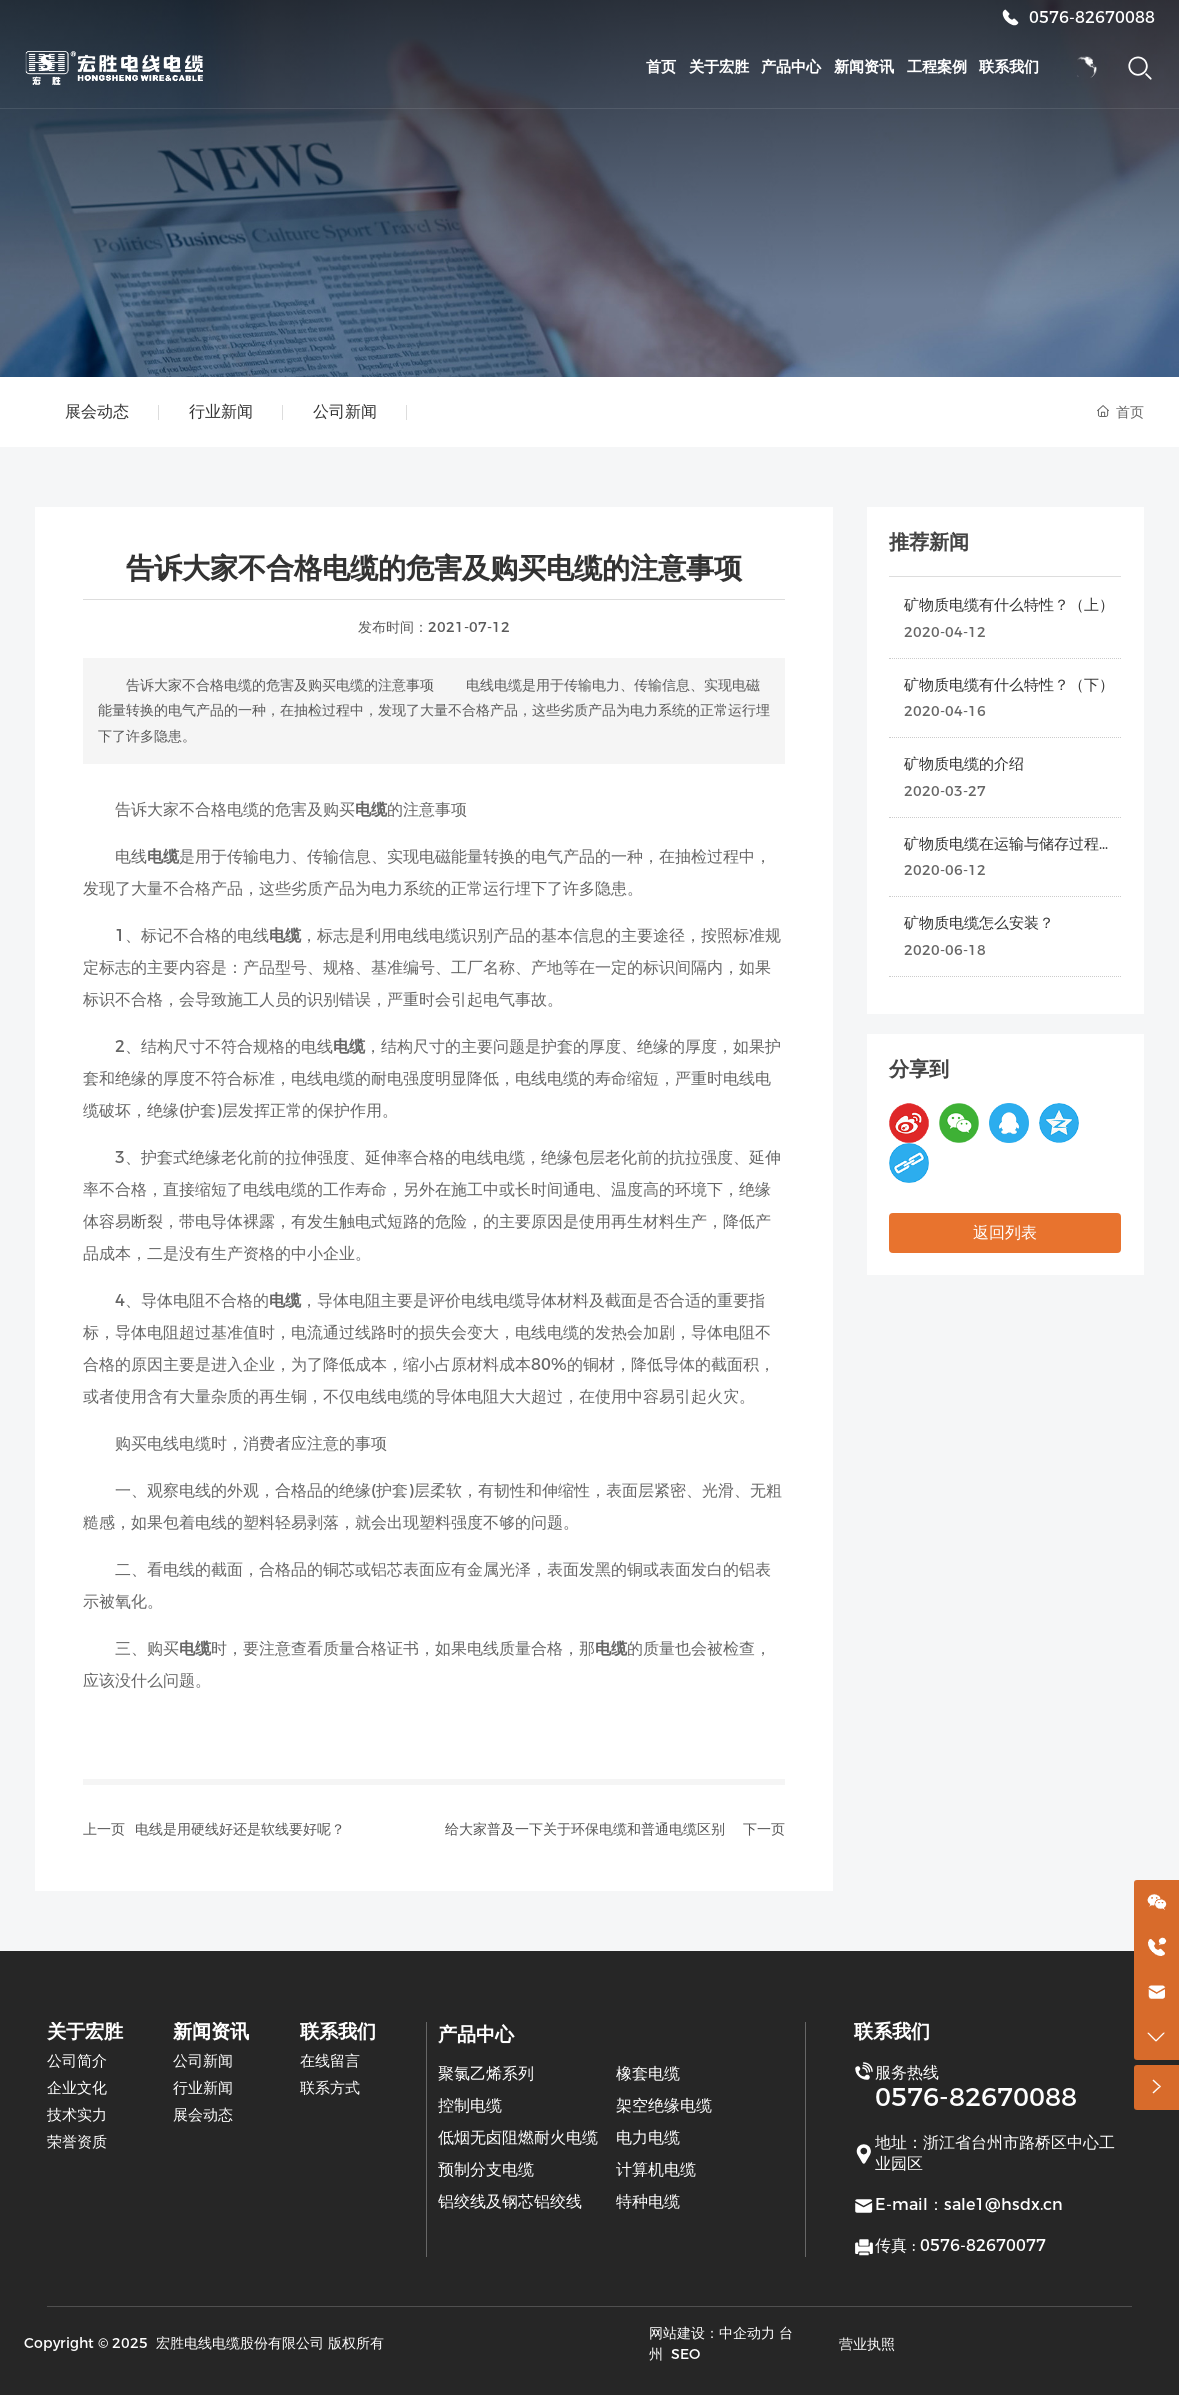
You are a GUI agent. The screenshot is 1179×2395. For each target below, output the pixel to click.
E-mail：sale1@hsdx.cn (969, 2204)
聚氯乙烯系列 (486, 2073)
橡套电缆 (648, 2073)
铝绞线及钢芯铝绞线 (510, 2201)
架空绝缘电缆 (664, 2105)
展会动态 (97, 411)
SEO (685, 2354)
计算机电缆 (656, 2169)
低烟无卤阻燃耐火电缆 (518, 2137)
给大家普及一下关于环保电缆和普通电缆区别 (585, 1829)
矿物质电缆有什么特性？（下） (1009, 684)
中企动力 (747, 2333)
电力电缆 (648, 2137)
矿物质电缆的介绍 (964, 763)
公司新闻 (345, 411)
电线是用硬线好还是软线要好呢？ (240, 1829)
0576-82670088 (1092, 17)
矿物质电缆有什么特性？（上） (1009, 604)
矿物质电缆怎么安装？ (979, 922)
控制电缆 (470, 2105)
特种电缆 (648, 2201)
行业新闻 (221, 411)
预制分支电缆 (486, 2169)
